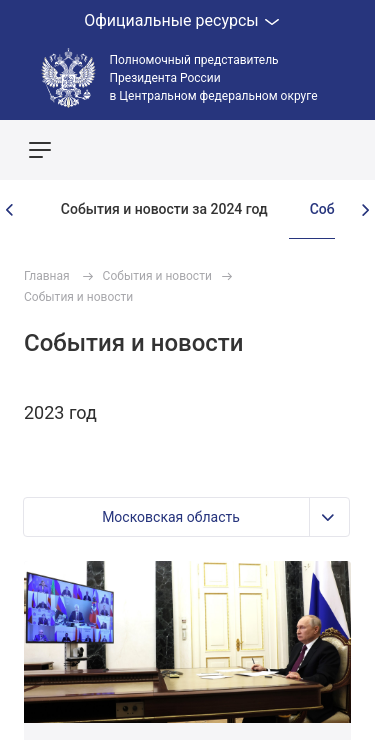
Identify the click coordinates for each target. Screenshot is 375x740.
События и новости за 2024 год (164, 209)
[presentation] (10, 210)
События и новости (157, 276)
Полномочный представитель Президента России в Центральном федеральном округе (214, 78)
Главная (47, 276)
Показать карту (300, 150)
